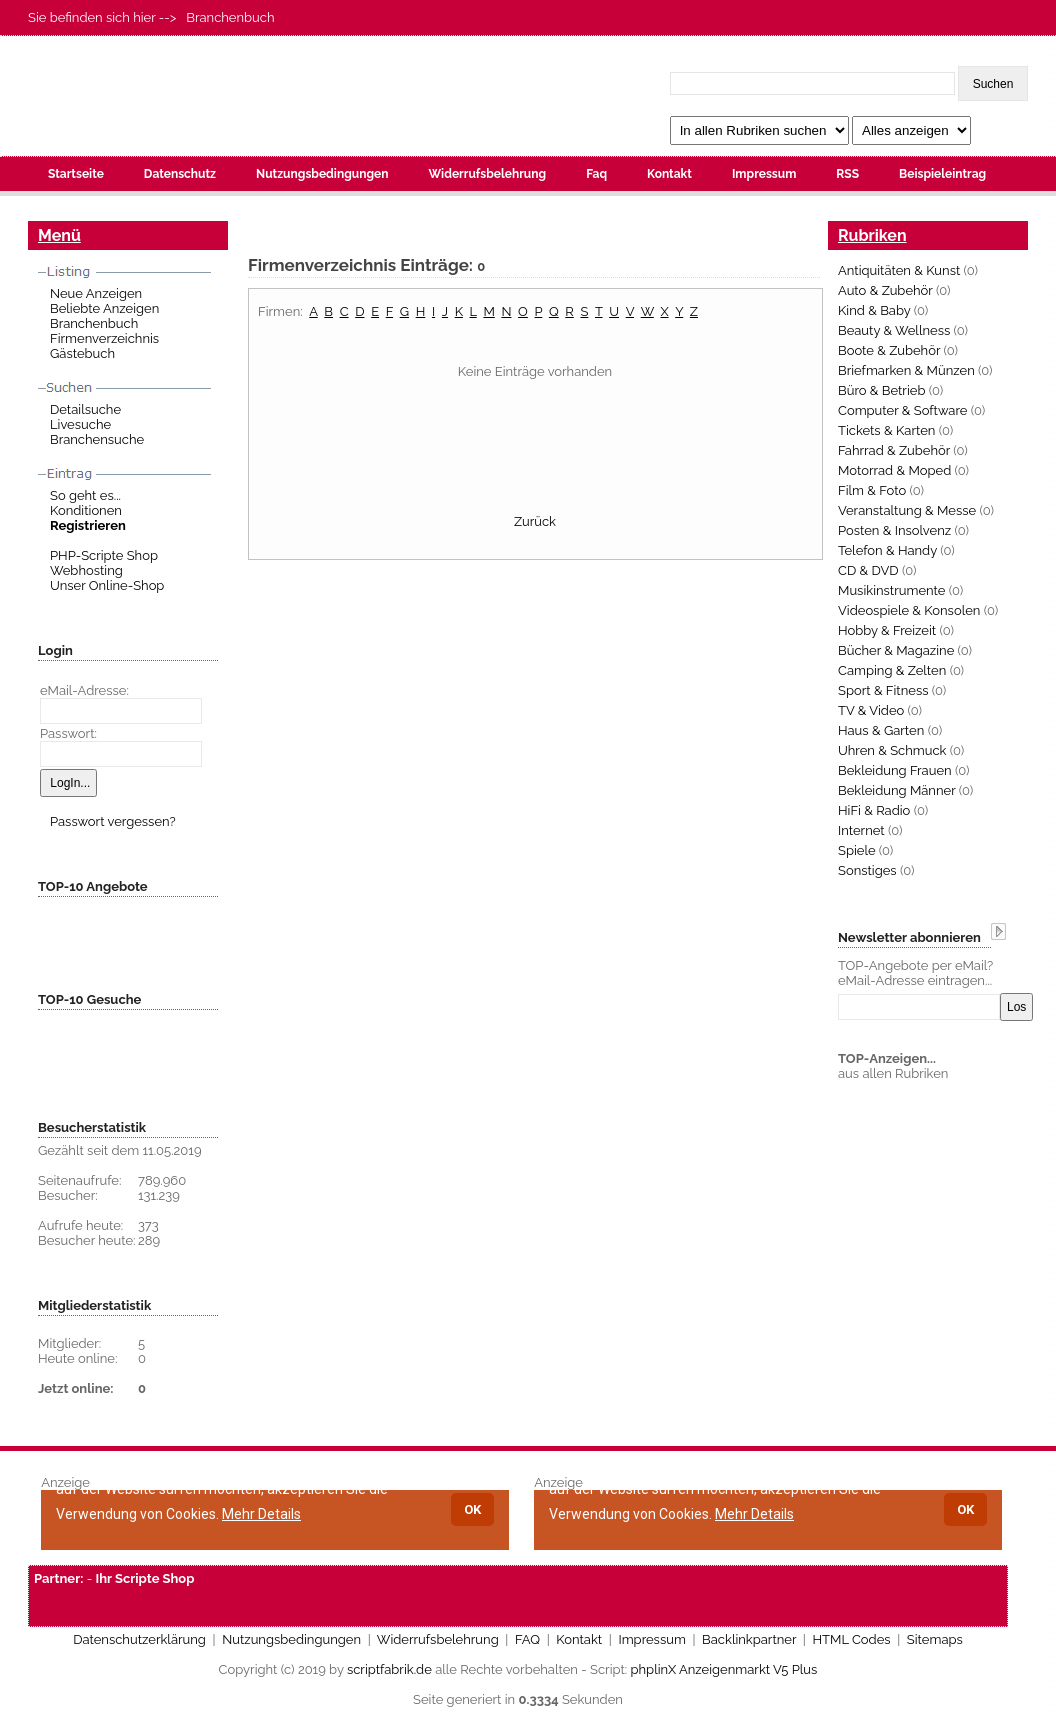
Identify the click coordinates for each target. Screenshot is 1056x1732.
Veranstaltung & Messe (907, 510)
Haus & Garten (881, 730)
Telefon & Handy (887, 550)
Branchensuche (97, 439)
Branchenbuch (94, 323)
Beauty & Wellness (894, 330)
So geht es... (85, 495)
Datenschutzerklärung (139, 1639)
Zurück (535, 521)
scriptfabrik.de (389, 1669)
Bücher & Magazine (896, 650)
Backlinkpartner (749, 1639)
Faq (596, 174)
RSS (847, 174)
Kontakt (669, 174)
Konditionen (86, 510)
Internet (861, 830)
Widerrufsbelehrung (487, 174)
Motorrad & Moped (894, 470)
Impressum (764, 174)
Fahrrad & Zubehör (894, 450)
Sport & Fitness (883, 690)
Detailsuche (85, 409)
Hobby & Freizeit (887, 630)
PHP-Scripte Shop (104, 555)
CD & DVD (868, 570)
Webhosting (86, 570)
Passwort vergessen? (113, 821)
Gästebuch (82, 353)
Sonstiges (867, 870)
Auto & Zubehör (885, 290)
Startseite (76, 174)
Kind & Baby (874, 310)
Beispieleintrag (942, 174)
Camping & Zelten (892, 670)
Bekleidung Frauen (895, 770)
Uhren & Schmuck (892, 750)
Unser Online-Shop (107, 585)
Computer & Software (902, 410)
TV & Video (871, 710)
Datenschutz (180, 174)
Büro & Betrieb (881, 390)
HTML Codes (851, 1639)
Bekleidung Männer (896, 790)
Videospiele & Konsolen (909, 610)
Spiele (857, 850)
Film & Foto (872, 490)
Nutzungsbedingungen (322, 174)
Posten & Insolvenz (894, 530)
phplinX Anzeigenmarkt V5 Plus (724, 1669)
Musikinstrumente (891, 590)
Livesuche (80, 424)
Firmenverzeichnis (104, 338)
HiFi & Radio (874, 810)
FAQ (527, 1639)
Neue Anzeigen (96, 293)
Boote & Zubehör (889, 350)
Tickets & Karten (886, 430)
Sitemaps (935, 1639)
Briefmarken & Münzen (906, 370)
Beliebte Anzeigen (104, 308)
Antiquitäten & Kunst (899, 270)
